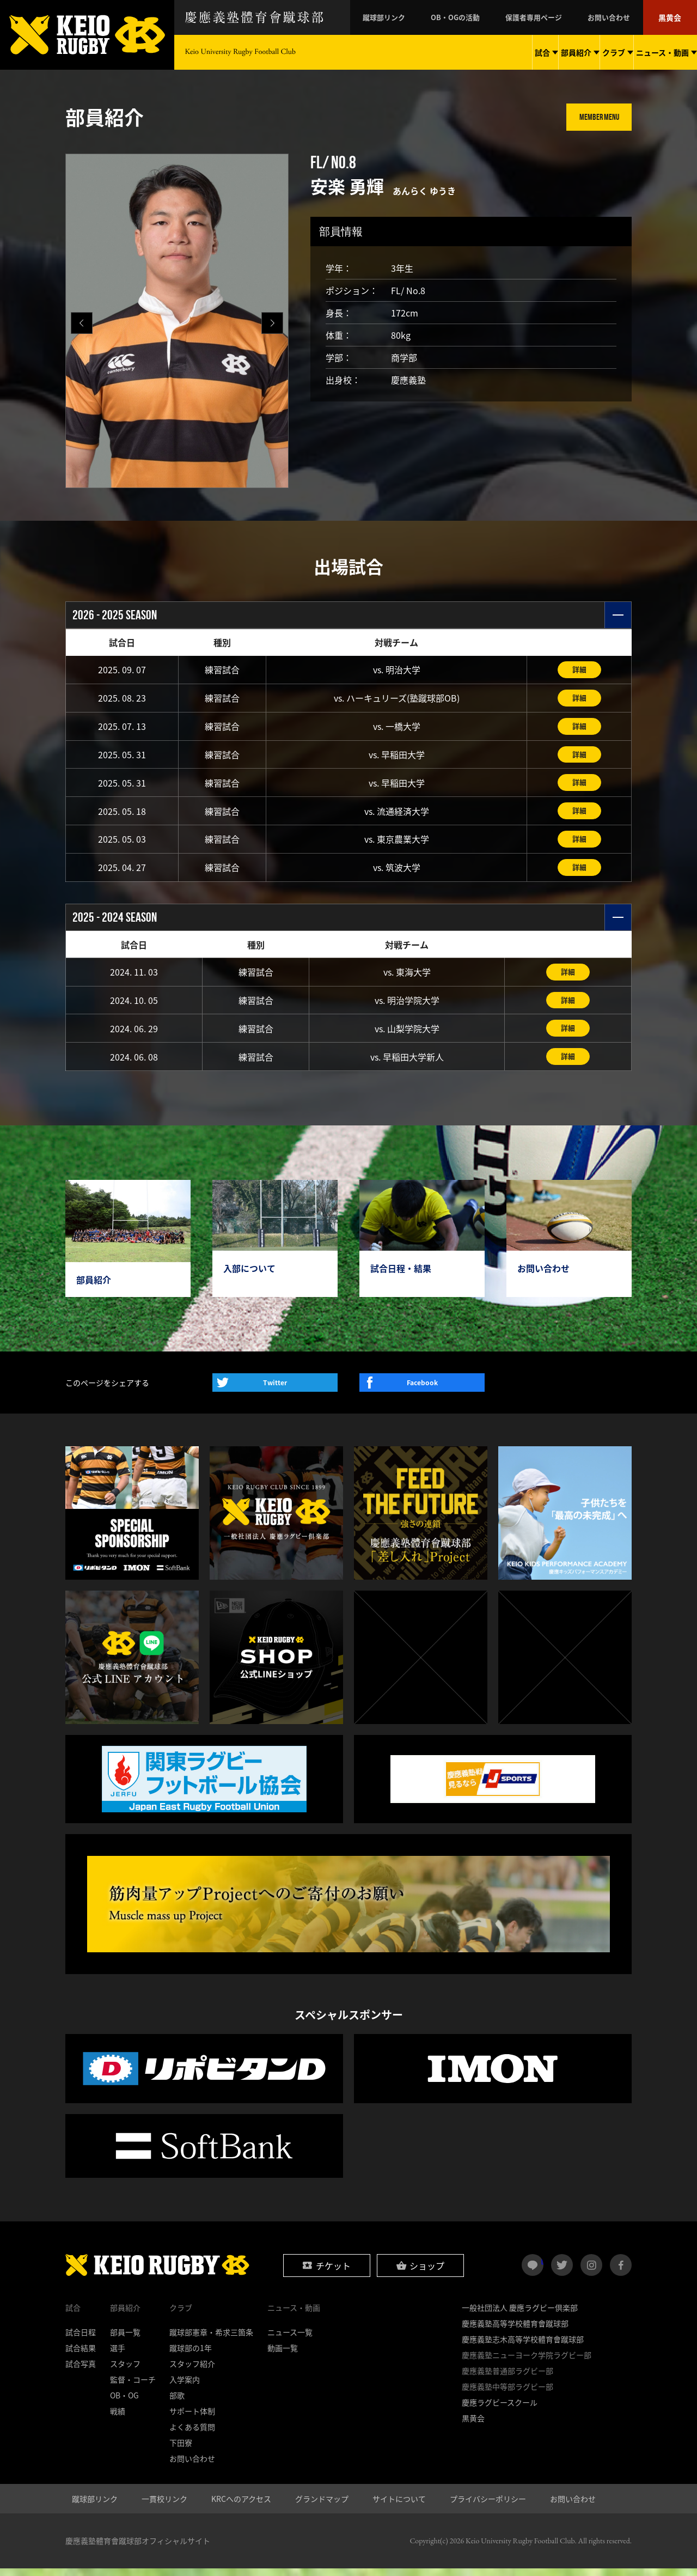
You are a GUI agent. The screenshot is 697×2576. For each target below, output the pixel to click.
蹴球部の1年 (190, 2355)
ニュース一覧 (290, 2339)
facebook (621, 2272)
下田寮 (180, 2450)
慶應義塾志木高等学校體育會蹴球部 (523, 2346)
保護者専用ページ (552, 17)
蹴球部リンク (419, 17)
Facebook (422, 1390)
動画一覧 (282, 2355)
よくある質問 (192, 2434)
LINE (542, 2268)
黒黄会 (672, 17)
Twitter (275, 1390)
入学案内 (184, 2387)
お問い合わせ (618, 17)
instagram (591, 2272)
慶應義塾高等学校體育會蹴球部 (515, 2330)
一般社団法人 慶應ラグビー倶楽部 (520, 2315)
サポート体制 (192, 2418)
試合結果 (80, 2355)
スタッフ (125, 2371)
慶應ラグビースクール (499, 2409)
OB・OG (124, 2402)
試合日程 (80, 2339)
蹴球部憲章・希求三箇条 (211, 2339)
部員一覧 (125, 2339)
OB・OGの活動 (482, 17)
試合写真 (80, 2371)
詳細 (579, 670)
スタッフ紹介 (192, 2371)
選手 (117, 2355)
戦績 (117, 2418)
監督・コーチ (133, 2387)
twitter (562, 2272)
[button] (272, 323)
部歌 (177, 2402)
